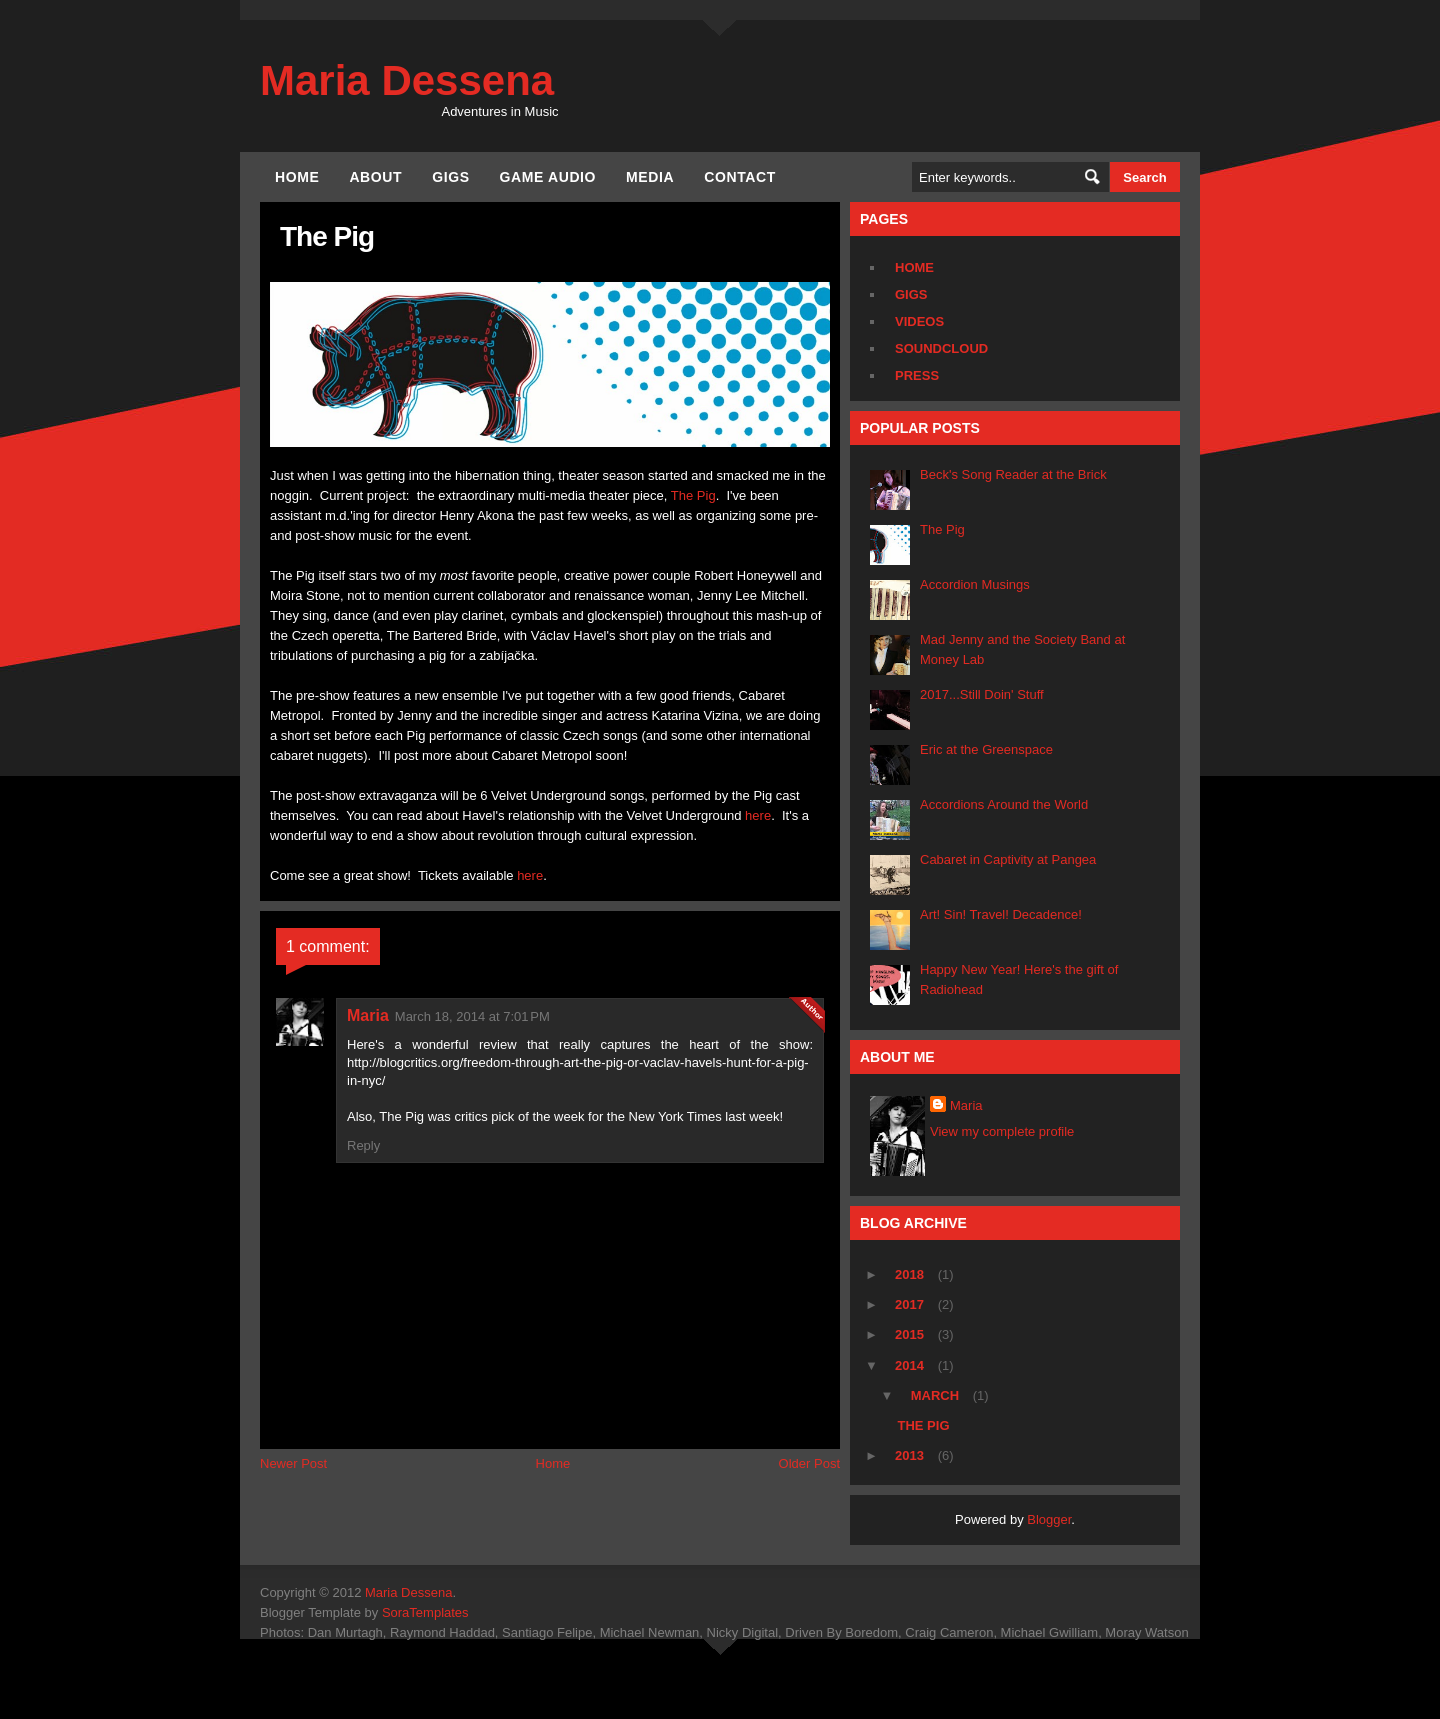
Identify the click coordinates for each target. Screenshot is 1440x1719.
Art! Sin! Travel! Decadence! (1001, 914)
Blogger (1049, 1519)
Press (917, 375)
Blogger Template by (364, 1612)
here (758, 815)
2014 (911, 1365)
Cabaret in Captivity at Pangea (1008, 859)
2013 (911, 1455)
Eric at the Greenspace (986, 749)
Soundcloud (941, 348)
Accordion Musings (975, 584)
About (375, 177)
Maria (368, 1015)
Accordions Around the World (1004, 804)
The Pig (693, 495)
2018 (911, 1274)
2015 (911, 1334)
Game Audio (548, 177)
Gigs (450, 177)
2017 (911, 1304)
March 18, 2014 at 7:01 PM (472, 1016)
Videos (919, 321)
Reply (363, 1145)
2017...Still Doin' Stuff (982, 694)
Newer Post (293, 1463)
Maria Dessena (407, 80)
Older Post (809, 1463)
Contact (740, 177)
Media (650, 177)
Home (297, 177)
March (937, 1395)
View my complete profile (1002, 1131)
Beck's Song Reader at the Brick (1013, 474)
